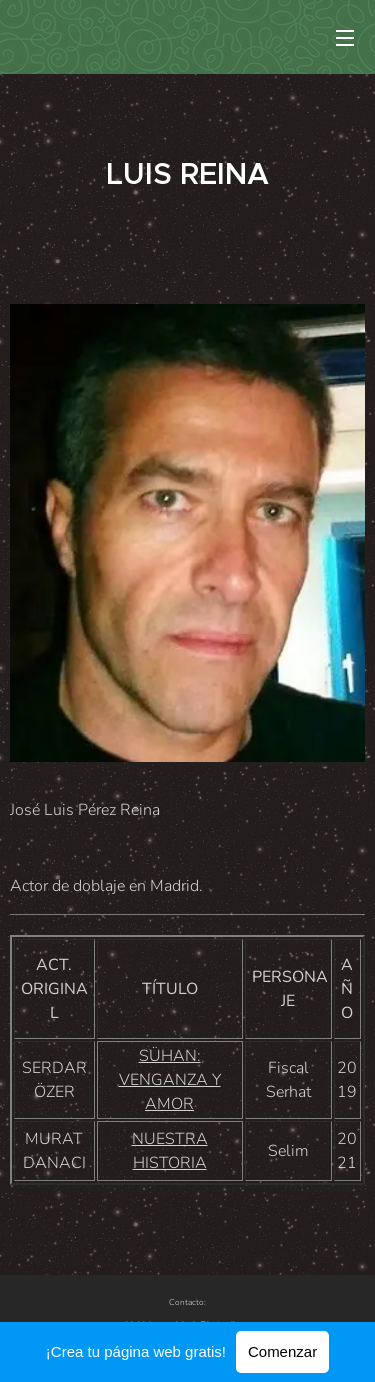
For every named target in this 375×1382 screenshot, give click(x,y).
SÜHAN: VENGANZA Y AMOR (170, 1080)
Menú (345, 38)
